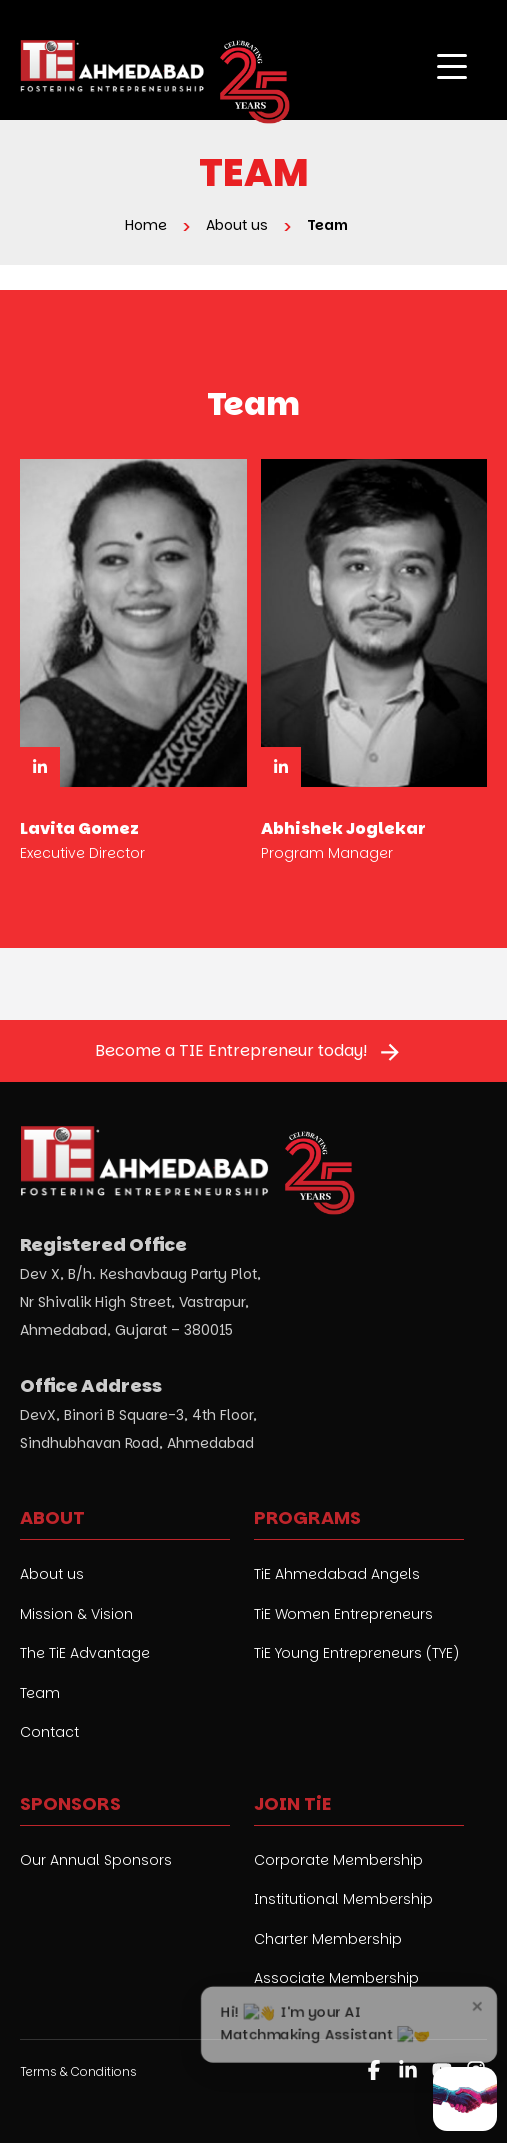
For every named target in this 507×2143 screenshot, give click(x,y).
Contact (49, 1732)
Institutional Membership (343, 1899)
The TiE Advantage (85, 1653)
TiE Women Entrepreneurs (343, 1614)
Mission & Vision (76, 1614)
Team (40, 1693)
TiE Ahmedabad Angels (337, 1574)
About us (52, 1574)
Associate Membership (336, 1978)
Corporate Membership (338, 1860)
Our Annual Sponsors (96, 1860)
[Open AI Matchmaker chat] (465, 2099)
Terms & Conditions (78, 2071)
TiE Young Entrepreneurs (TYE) (356, 1653)
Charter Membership (328, 1939)
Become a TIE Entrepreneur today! (231, 1051)
